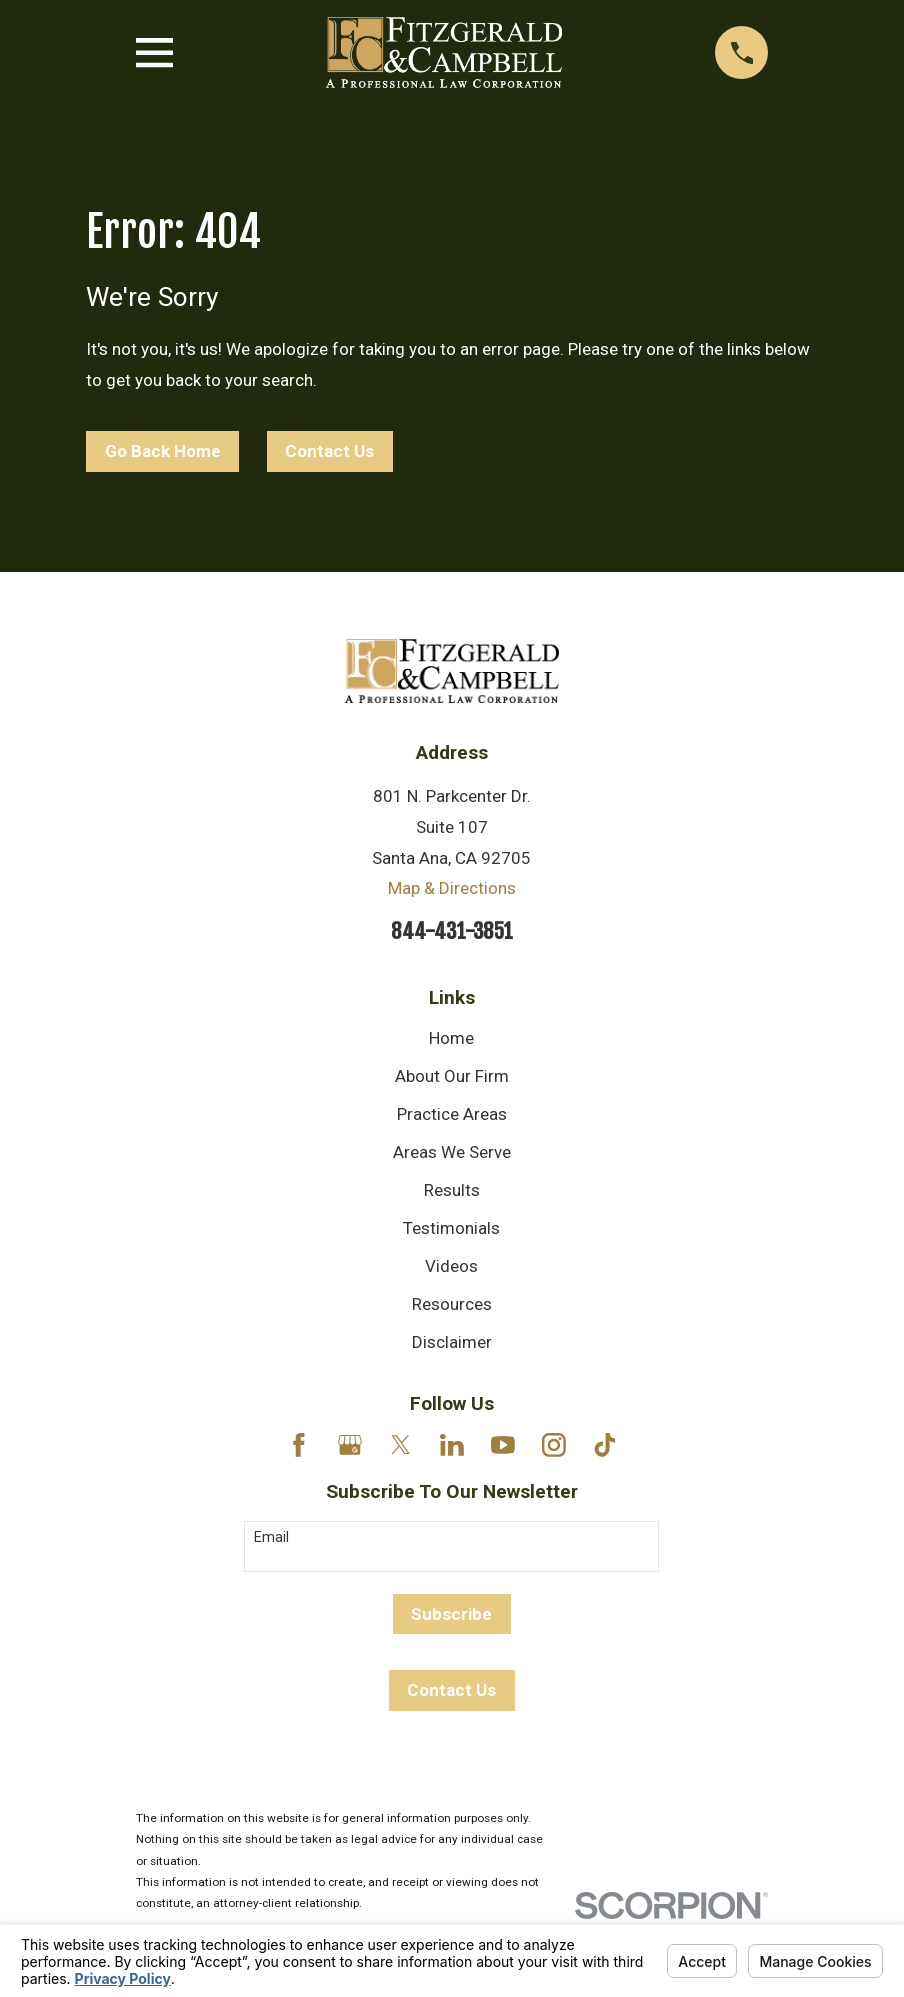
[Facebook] (299, 1445)
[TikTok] (605, 1445)
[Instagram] (554, 1445)
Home (451, 1038)
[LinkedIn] (452, 1445)
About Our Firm (452, 1076)
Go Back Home (163, 451)
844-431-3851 (452, 931)
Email (271, 1537)
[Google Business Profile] (350, 1445)
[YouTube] (503, 1445)
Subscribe (451, 1614)
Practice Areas (452, 1114)
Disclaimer (452, 1342)
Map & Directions (452, 888)
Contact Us (329, 451)
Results (452, 1190)
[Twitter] (401, 1445)
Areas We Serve (452, 1152)
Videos (451, 1266)
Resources (452, 1304)
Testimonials (451, 1228)
